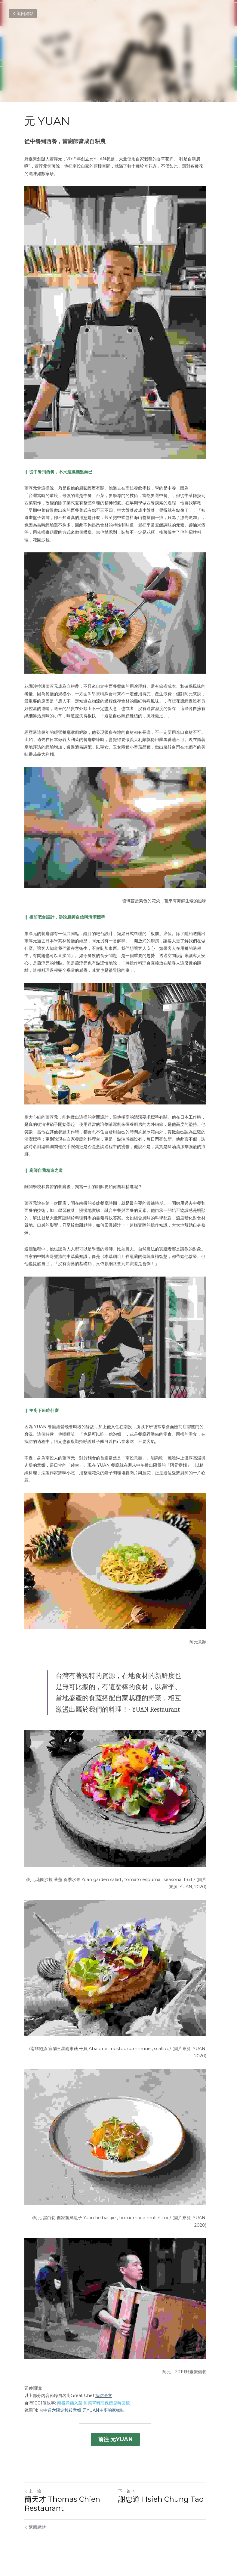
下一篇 (130, 2503)
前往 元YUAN (118, 2452)
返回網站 (23, 13)
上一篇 (32, 2503)
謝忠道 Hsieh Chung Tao (164, 2511)
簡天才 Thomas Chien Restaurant (62, 2516)
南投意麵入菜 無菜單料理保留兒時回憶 (94, 2416)
